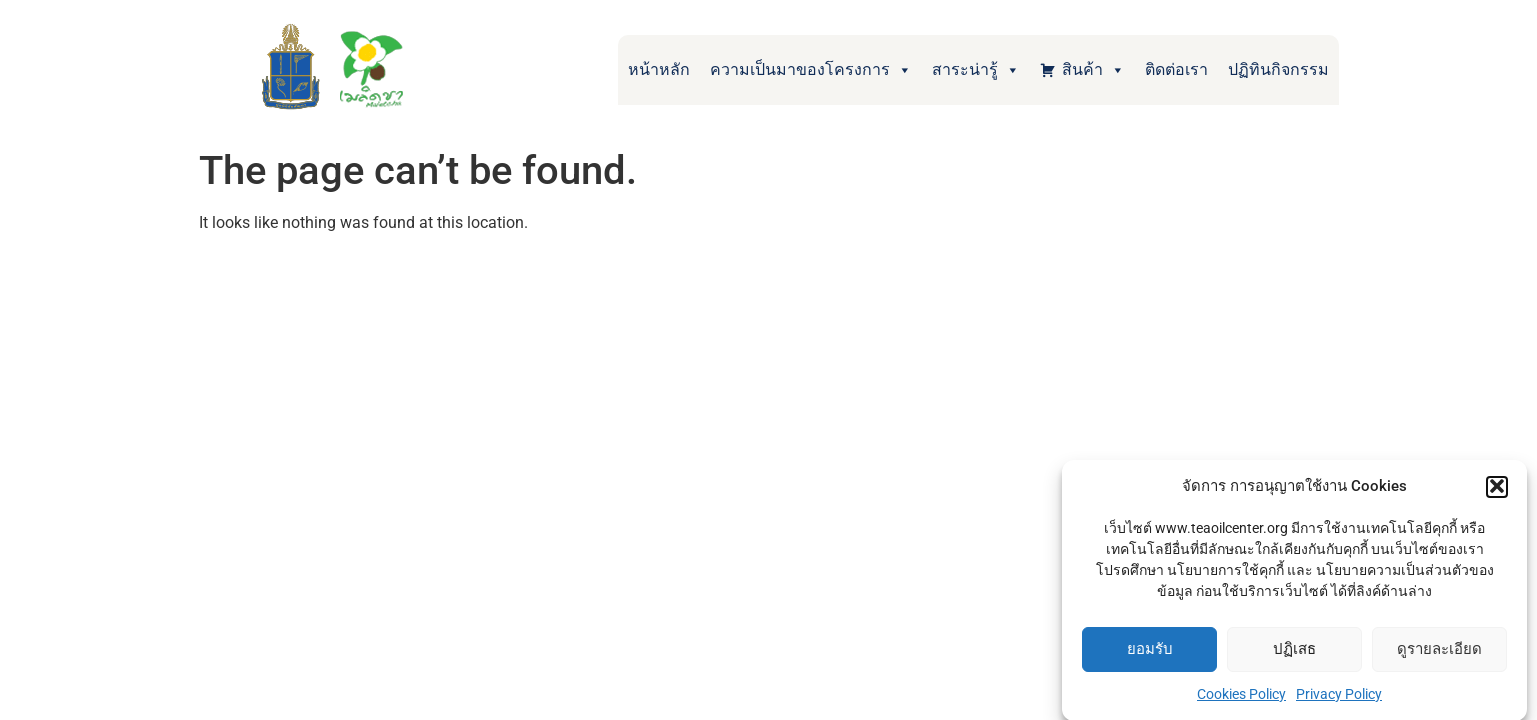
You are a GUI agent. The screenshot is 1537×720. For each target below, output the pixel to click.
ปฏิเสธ (1294, 651)
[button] (1497, 488)
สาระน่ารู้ (976, 70)
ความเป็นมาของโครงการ (811, 70)
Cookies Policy (1241, 695)
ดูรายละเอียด (1439, 651)
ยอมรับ (1150, 651)
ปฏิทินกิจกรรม (1278, 69)
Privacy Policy (1339, 695)
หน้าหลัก (659, 69)
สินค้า (1093, 70)
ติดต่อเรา (1176, 69)
